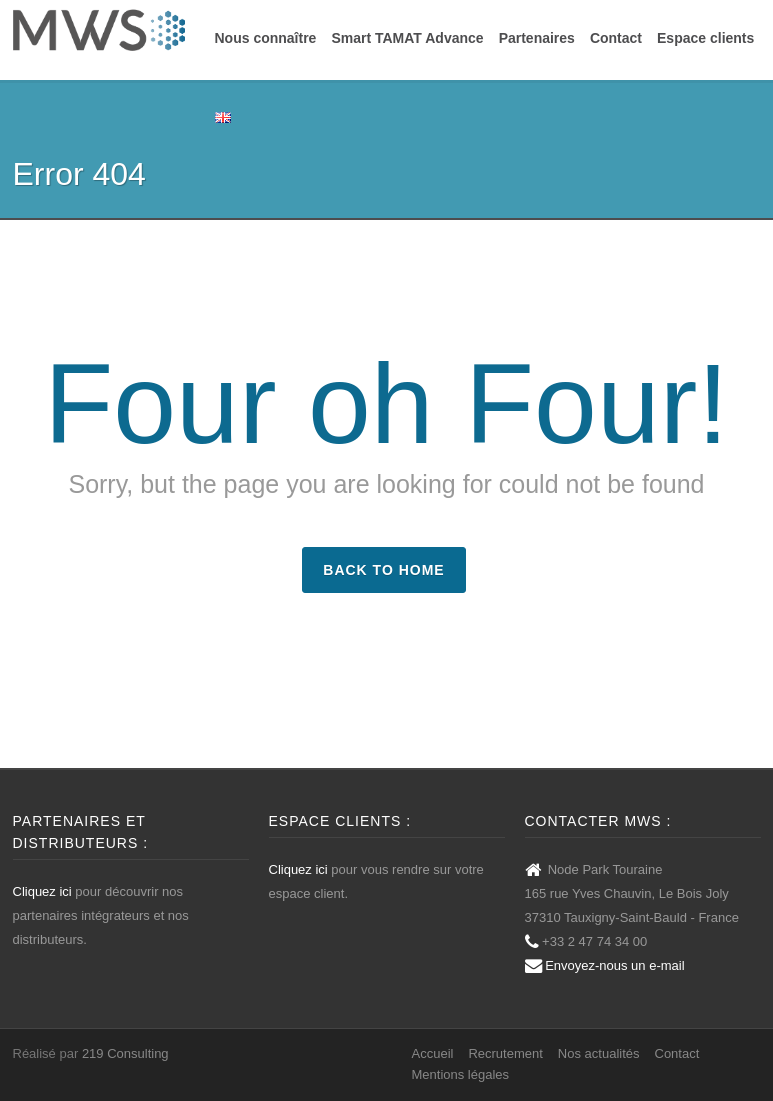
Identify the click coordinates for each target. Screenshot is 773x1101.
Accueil (433, 1053)
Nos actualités (599, 1053)
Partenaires (537, 38)
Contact (616, 38)
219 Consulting (125, 1053)
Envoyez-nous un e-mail (614, 965)
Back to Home (383, 570)
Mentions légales (461, 1074)
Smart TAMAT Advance (407, 38)
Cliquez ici (42, 891)
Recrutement (505, 1053)
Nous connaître (266, 38)
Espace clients (705, 38)
